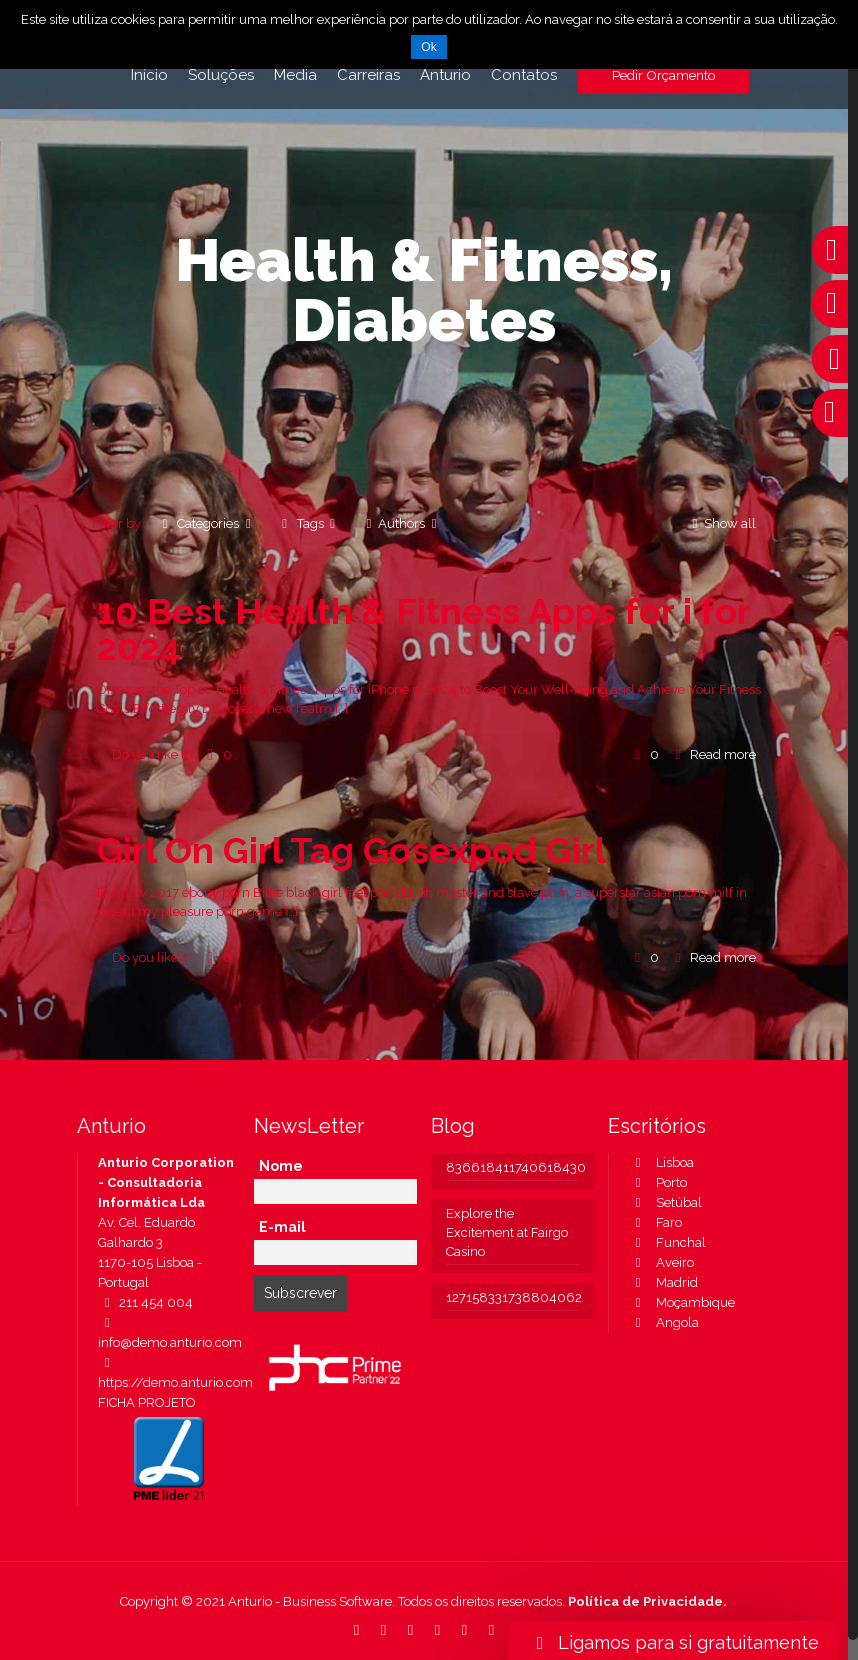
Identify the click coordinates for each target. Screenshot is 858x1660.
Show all (721, 523)
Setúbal (665, 1202)
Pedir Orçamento (663, 75)
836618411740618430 (512, 1167)
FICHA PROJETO (147, 1402)
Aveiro (661, 1262)
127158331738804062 (512, 1297)
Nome (281, 1166)
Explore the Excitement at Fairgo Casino (507, 1232)
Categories (206, 523)
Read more (723, 754)
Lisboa (661, 1162)
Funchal (667, 1242)
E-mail (282, 1227)
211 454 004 (145, 1302)
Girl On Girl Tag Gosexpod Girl (351, 850)
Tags (308, 523)
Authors (401, 523)
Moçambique (682, 1302)
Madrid (663, 1282)
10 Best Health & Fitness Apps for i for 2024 (423, 629)
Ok (428, 47)
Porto (658, 1182)
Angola (664, 1322)
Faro (655, 1222)
